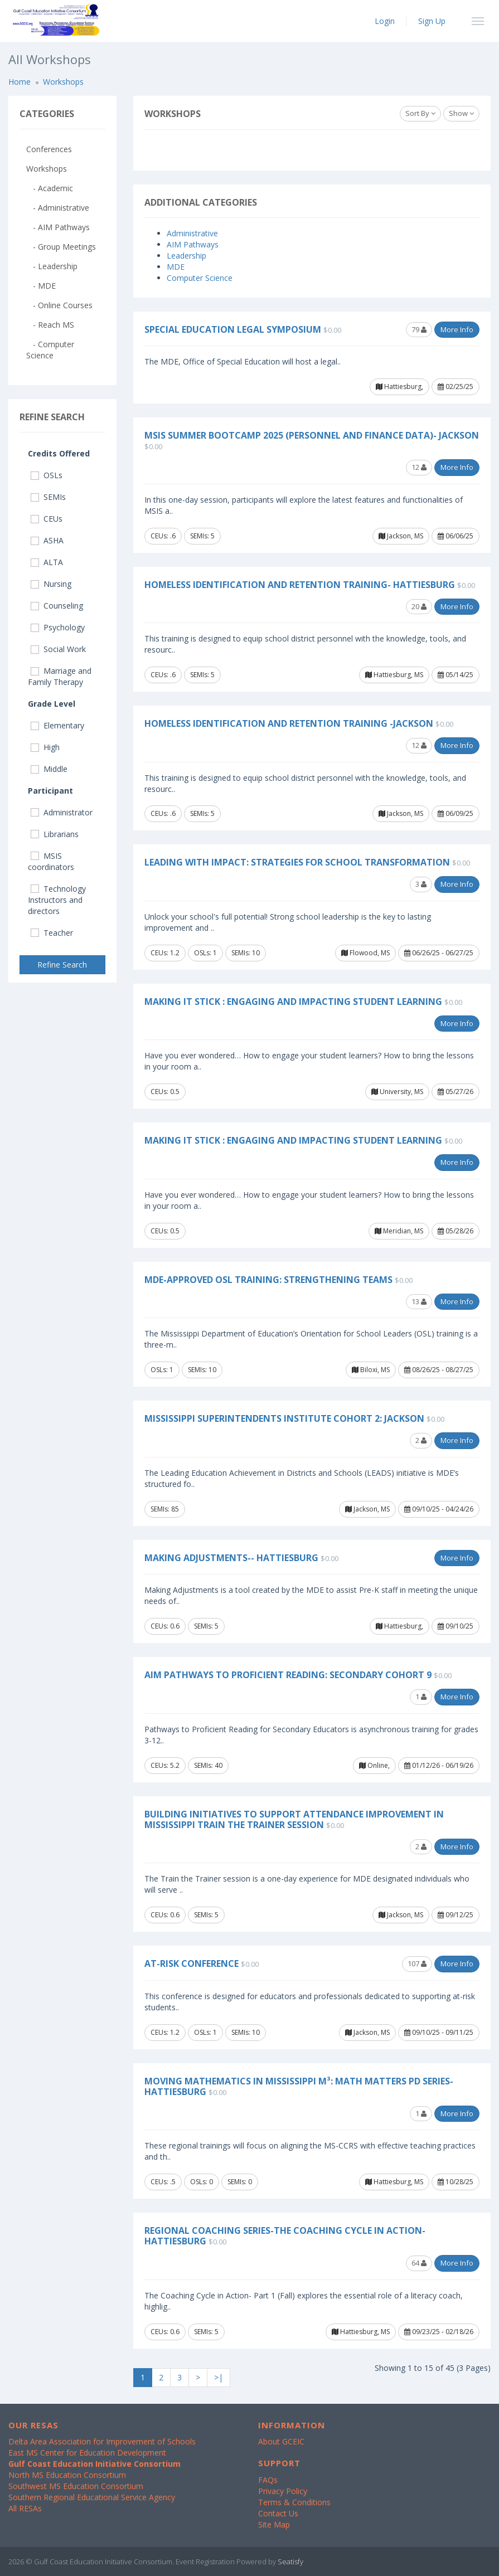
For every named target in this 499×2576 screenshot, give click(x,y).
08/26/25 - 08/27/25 (438, 1369)
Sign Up (431, 21)
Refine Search (62, 964)
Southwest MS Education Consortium (75, 2486)
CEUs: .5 (163, 2181)
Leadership (186, 255)
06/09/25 (455, 813)
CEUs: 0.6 (165, 1626)
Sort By (420, 113)
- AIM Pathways (58, 227)
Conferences (49, 149)
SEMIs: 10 (245, 953)
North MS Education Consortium (67, 2475)
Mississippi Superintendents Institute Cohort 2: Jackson (284, 1418)
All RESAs (25, 2508)
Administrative (192, 233)
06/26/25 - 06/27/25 (438, 953)
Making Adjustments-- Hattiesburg (231, 1558)
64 (419, 2263)
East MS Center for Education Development (87, 2452)
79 (419, 329)
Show (461, 113)
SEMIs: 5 (202, 536)
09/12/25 (455, 1914)
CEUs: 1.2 (165, 953)
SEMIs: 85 (165, 1509)
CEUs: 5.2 (165, 1765)
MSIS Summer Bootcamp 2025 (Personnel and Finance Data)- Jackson (311, 435)
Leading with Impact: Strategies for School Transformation (297, 862)
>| (218, 2377)
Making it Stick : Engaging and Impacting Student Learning (293, 1001)
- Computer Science (50, 350)
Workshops (63, 81)
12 (419, 467)
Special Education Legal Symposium (232, 329)
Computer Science (199, 278)
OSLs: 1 (205, 953)
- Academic (49, 188)
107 (417, 1963)
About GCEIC (281, 2441)
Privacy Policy (282, 2491)
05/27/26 (455, 1091)
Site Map (274, 2524)
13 (419, 1301)
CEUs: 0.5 (165, 1091)
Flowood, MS (365, 953)
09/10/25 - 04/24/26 (438, 1509)
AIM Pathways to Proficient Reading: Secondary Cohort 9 (288, 1675)
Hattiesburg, (399, 386)
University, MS (397, 1091)
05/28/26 (455, 1231)
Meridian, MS (399, 1231)
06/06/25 (455, 536)
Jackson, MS (401, 536)
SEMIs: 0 (239, 2181)
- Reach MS (50, 324)
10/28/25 (455, 2181)
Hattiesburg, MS (394, 674)
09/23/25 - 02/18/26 (438, 2331)
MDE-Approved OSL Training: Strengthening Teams (268, 1280)
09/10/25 (455, 1626)
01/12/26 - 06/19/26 (438, 1765)
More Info (456, 329)
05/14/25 (455, 674)
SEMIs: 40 (208, 1765)
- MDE (41, 285)
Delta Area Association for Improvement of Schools (102, 2441)
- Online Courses (59, 305)
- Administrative (57, 207)
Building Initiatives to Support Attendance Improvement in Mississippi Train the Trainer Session (294, 1819)
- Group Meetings (61, 246)
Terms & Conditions (294, 2502)
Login (385, 21)
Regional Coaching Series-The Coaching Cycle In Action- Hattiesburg (284, 2235)
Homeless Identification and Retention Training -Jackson (288, 723)
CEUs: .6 (163, 536)
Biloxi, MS (371, 1369)
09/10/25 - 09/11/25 (438, 2032)
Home (19, 81)
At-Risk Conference (191, 1963)
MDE (176, 266)
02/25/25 (455, 386)
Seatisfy (290, 2561)
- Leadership (51, 266)
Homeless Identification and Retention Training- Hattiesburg (299, 585)
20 (419, 606)
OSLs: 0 (201, 2181)
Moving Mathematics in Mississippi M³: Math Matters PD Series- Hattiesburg (298, 2086)
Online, (374, 1765)
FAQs (268, 2480)
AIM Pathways (193, 244)
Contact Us (278, 2513)
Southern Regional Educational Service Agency (91, 2497)
